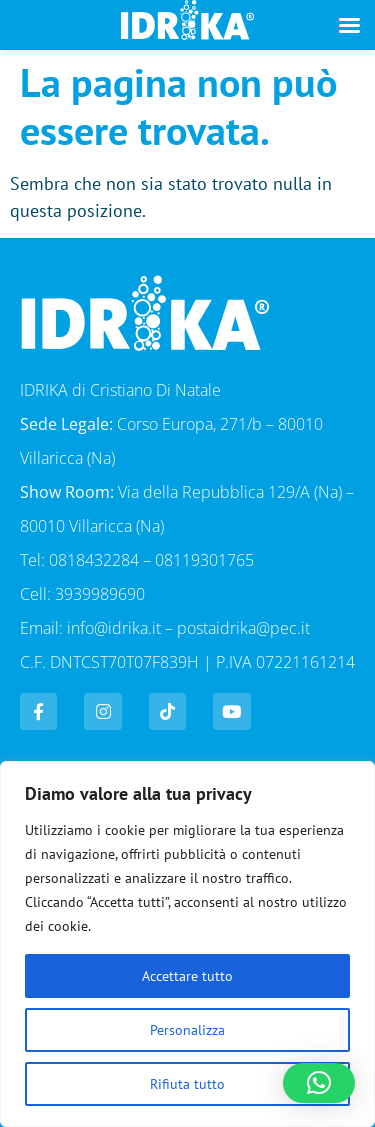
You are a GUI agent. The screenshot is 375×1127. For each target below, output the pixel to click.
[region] (187, 944)
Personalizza (187, 1030)
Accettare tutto (187, 976)
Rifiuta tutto (187, 1084)
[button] (319, 1083)
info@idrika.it (114, 628)
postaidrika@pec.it (243, 628)
